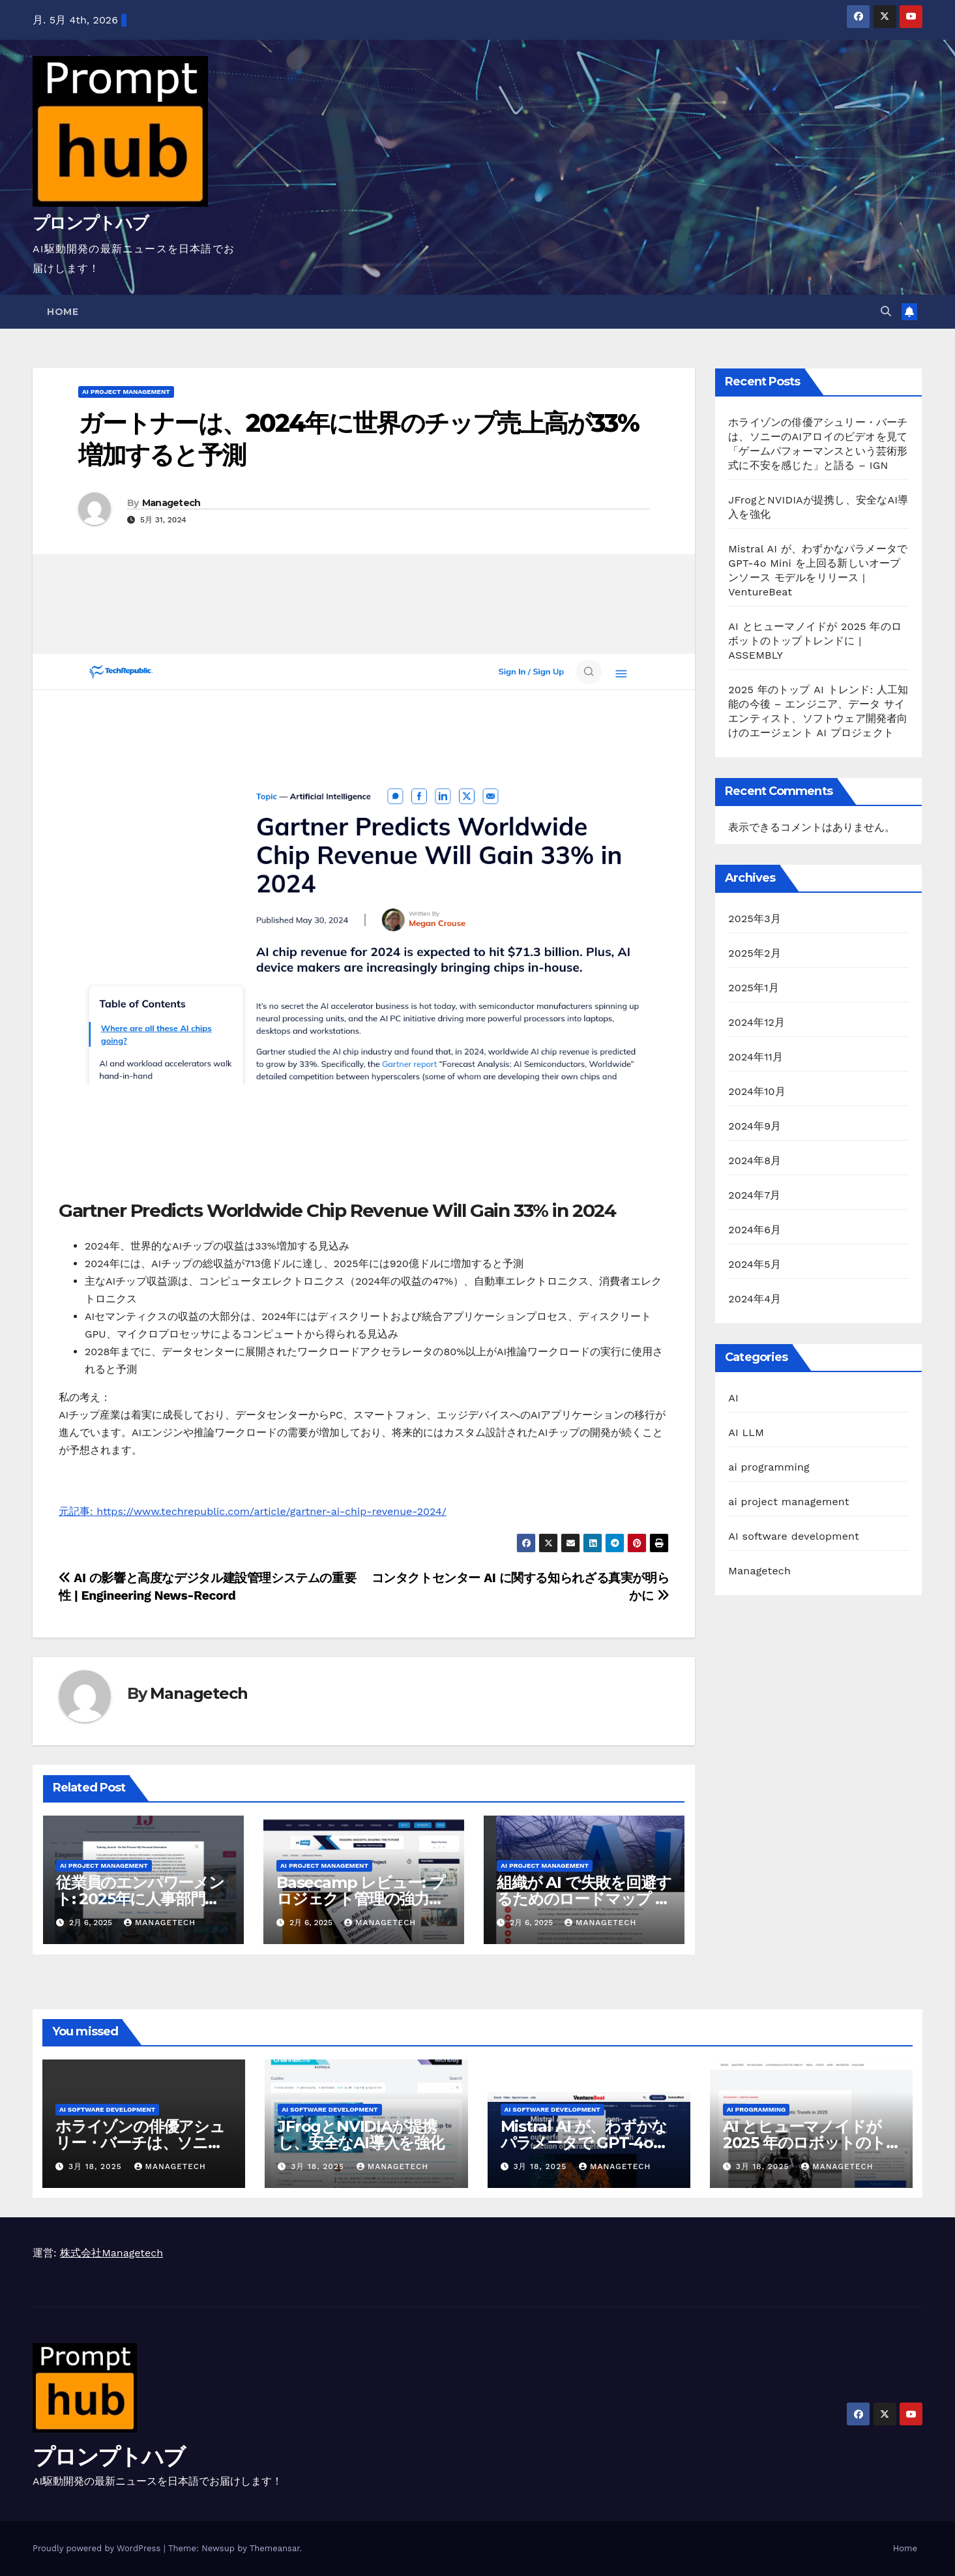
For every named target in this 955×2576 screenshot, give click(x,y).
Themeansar (275, 2548)
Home (62, 312)
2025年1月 (753, 987)
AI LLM (746, 1432)
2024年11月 (755, 1057)
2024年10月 (757, 1091)
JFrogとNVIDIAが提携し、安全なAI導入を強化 (361, 2134)
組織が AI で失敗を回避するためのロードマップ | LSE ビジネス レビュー (584, 1899)
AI (733, 1398)
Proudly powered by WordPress (98, 2548)
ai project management (126, 391)
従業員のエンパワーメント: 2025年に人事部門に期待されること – (140, 1899)
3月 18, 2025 (96, 2166)
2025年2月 (754, 953)
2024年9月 (754, 1126)
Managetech (171, 503)
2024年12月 (756, 1022)
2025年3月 (754, 918)
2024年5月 (754, 1264)
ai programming (769, 1467)
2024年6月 (754, 1229)
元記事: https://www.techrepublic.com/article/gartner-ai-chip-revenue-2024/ (253, 1511)
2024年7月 (754, 1195)
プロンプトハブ (90, 223)
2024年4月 (754, 1299)
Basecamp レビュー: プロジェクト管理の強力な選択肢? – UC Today (360, 1899)
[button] (886, 311)
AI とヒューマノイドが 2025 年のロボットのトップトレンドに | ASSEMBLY (815, 640)
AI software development (793, 1536)
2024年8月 (754, 1160)
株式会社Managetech (111, 2253)
